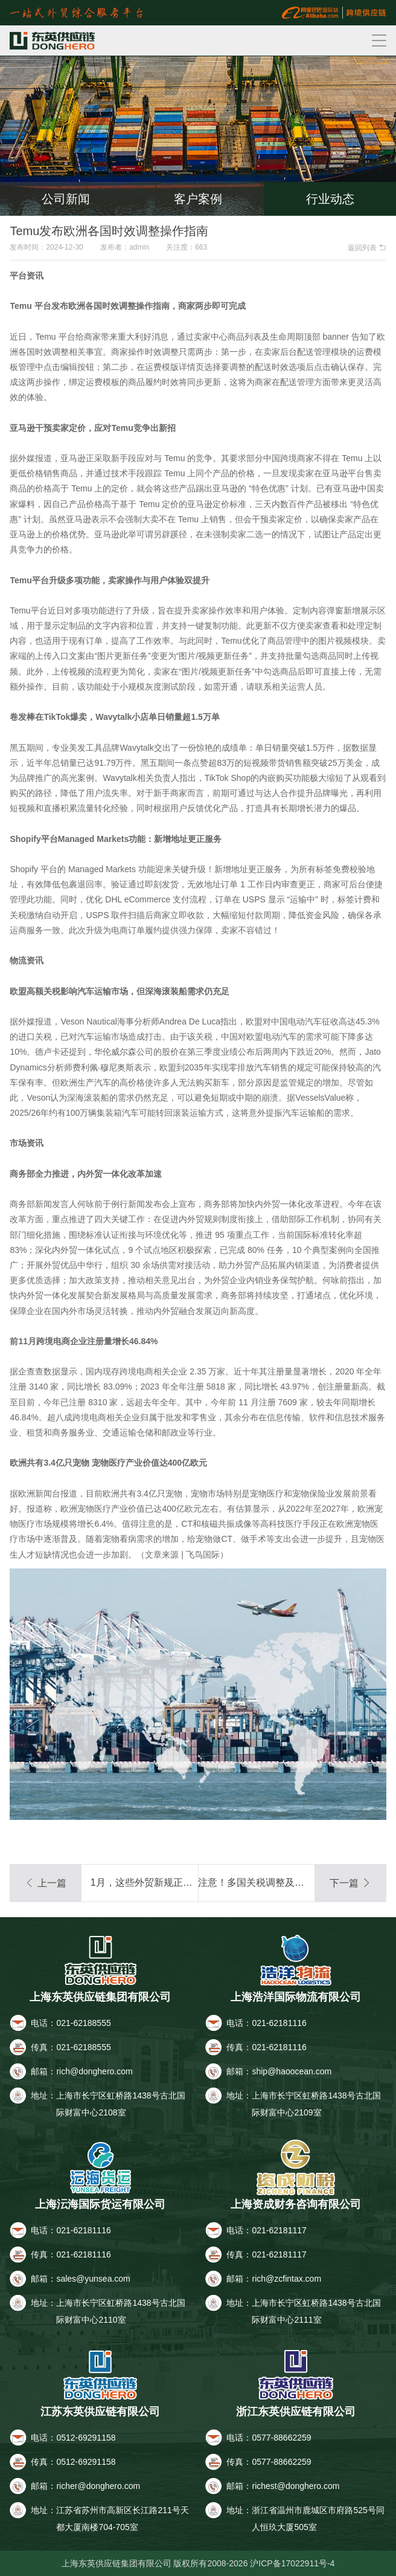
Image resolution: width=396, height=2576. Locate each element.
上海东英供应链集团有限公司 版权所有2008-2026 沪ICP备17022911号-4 (198, 2563)
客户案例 (198, 198)
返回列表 (367, 248)
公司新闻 (66, 198)
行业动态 (330, 198)
